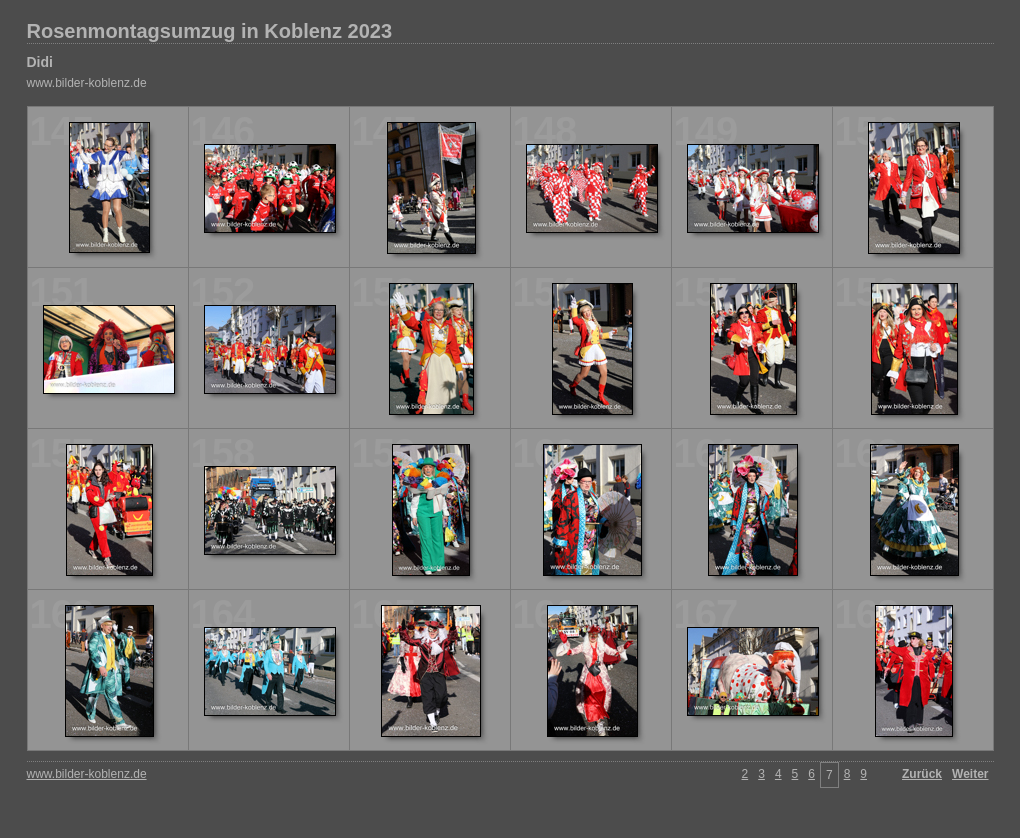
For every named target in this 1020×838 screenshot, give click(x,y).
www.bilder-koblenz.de (87, 83)
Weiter (970, 774)
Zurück (922, 774)
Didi (40, 62)
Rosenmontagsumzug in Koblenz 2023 (210, 31)
